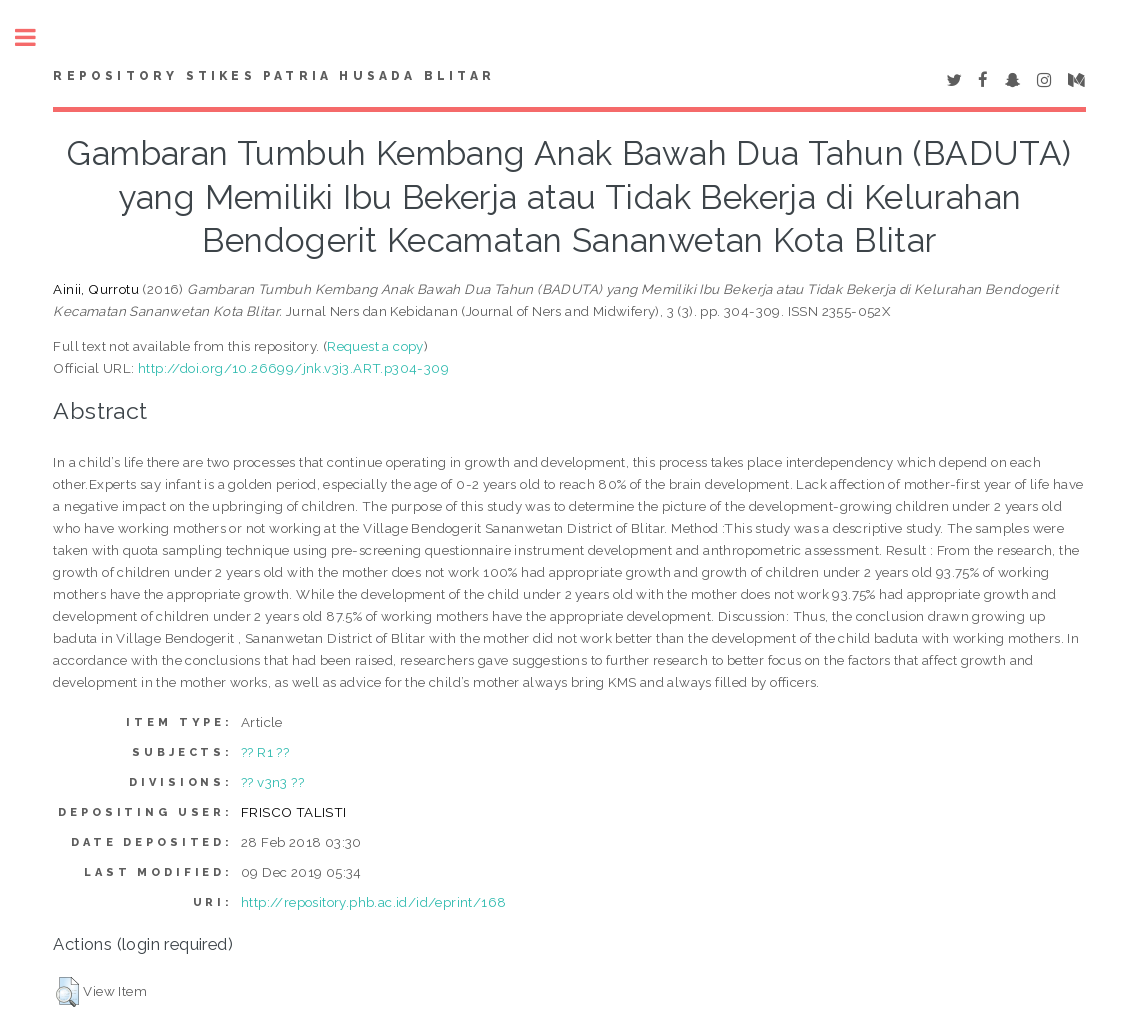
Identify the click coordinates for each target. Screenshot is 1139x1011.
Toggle (36, 37)
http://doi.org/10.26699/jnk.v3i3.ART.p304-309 (293, 368)
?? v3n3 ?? (272, 782)
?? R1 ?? (265, 752)
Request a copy (375, 346)
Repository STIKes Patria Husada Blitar (274, 76)
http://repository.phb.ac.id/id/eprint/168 (373, 902)
